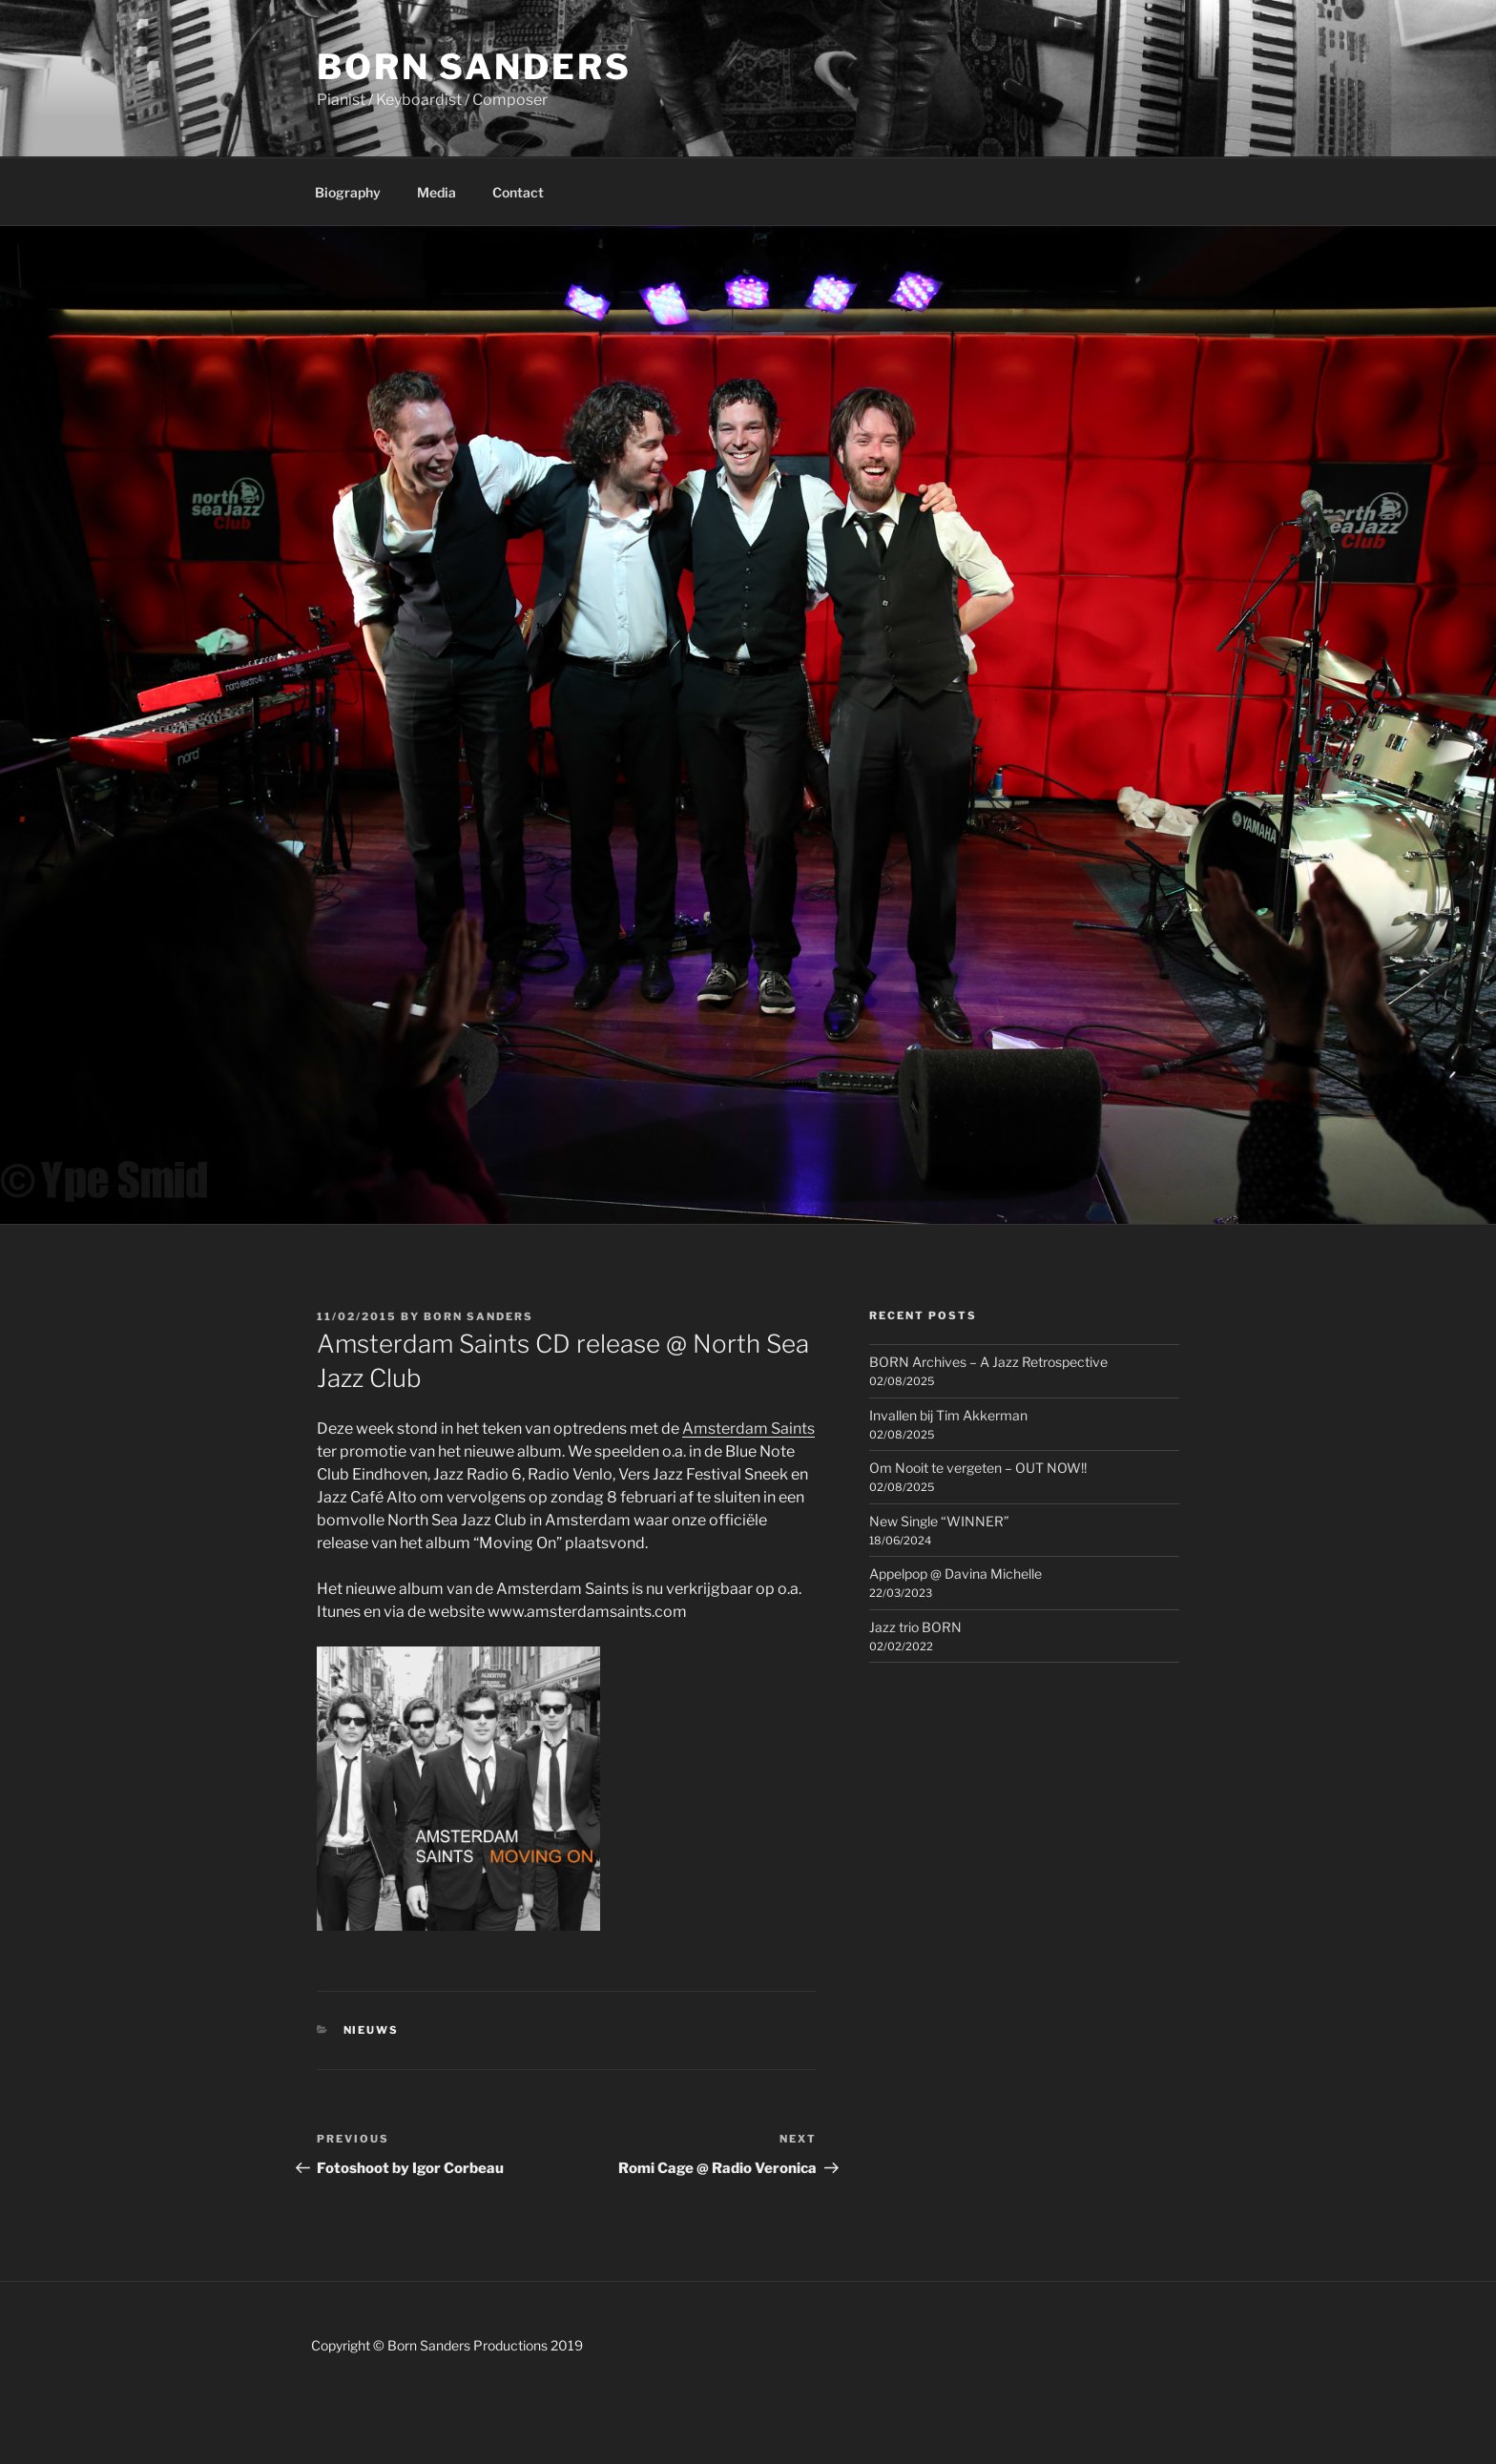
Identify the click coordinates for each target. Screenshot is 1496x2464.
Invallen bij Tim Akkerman (948, 1415)
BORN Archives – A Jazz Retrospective (988, 1362)
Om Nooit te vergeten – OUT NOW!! (978, 1468)
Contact (518, 192)
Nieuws (371, 2030)
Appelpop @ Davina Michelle (955, 1573)
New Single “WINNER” (939, 1521)
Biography (348, 192)
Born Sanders (474, 67)
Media (436, 192)
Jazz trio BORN (915, 1627)
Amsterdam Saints (748, 1428)
